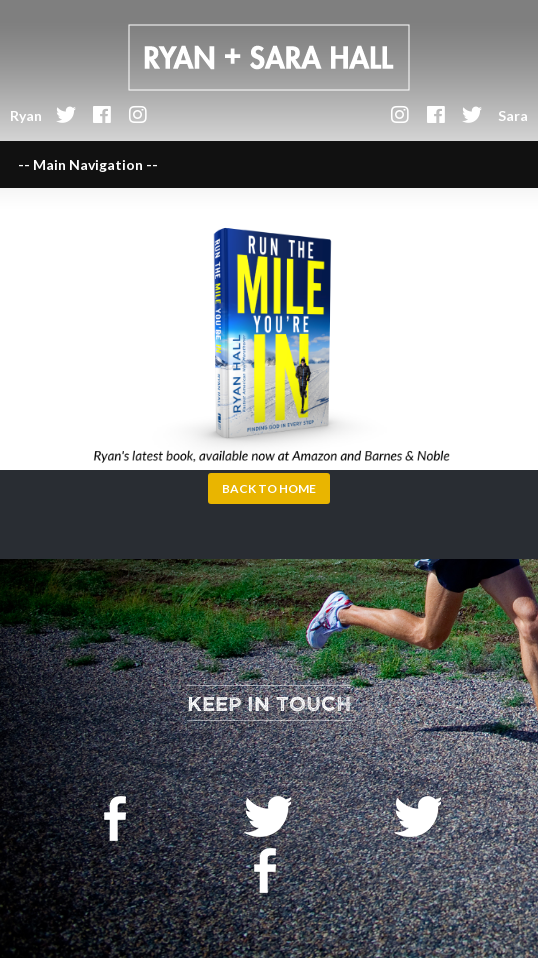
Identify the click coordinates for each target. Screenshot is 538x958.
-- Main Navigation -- (88, 164)
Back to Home (269, 488)
